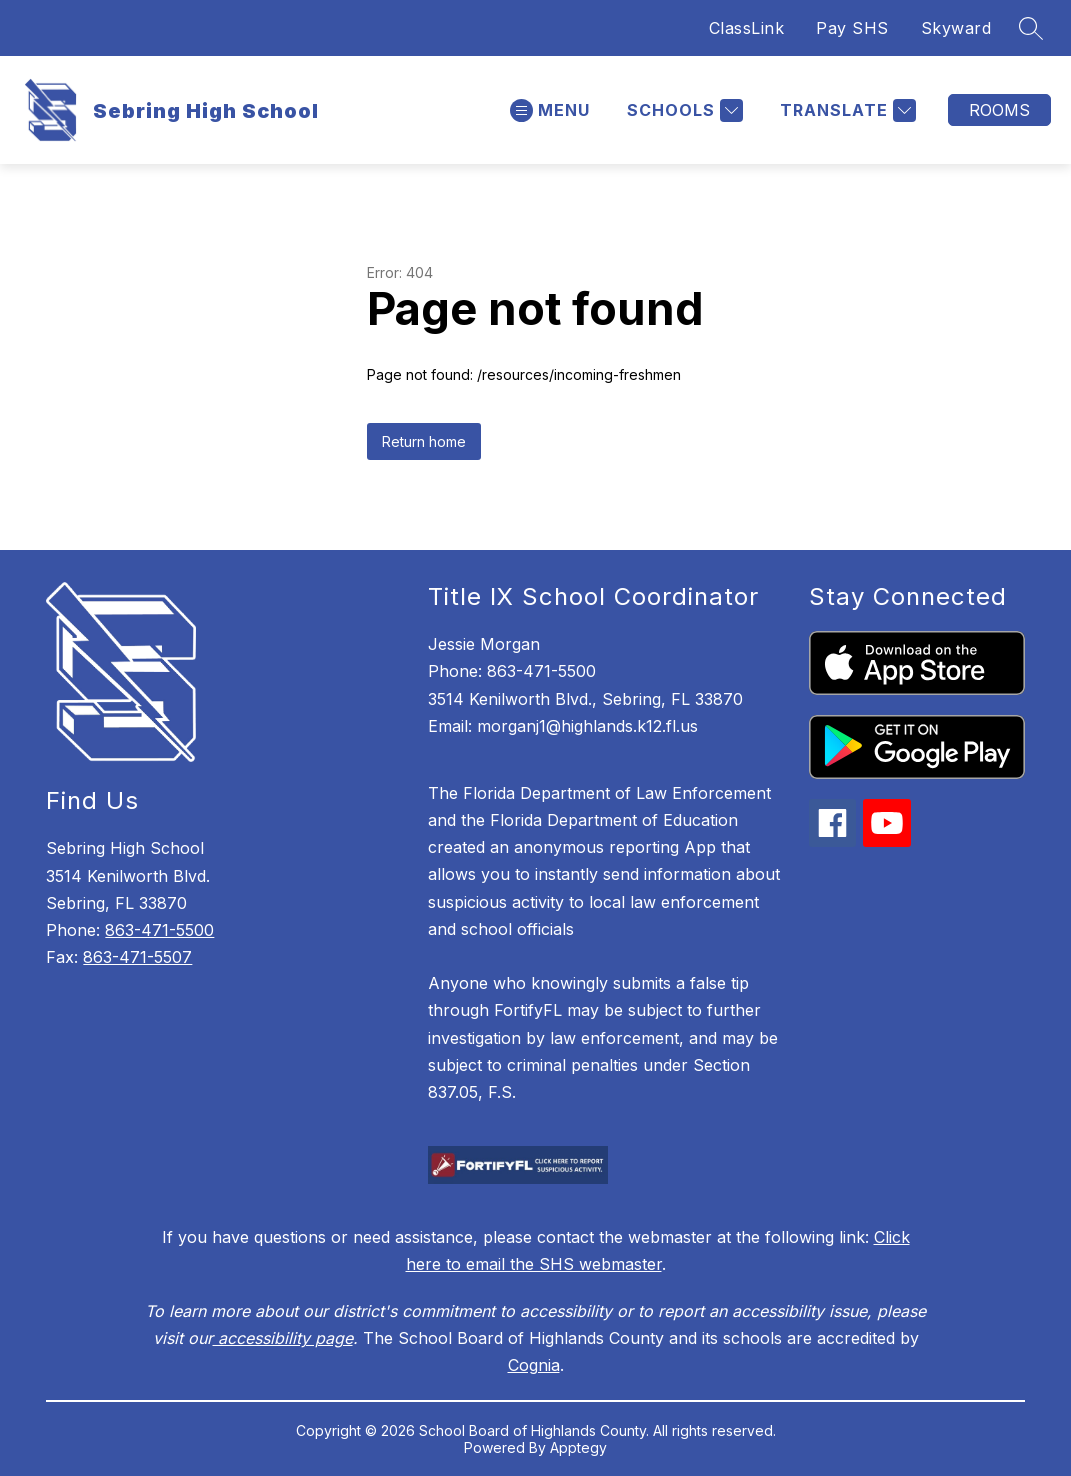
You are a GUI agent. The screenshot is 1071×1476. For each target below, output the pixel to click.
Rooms (999, 110)
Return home (424, 441)
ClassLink (747, 28)
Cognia (534, 1365)
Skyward (956, 28)
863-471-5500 (159, 930)
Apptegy (578, 1447)
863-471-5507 (137, 957)
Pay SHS (852, 28)
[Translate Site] (845, 110)
